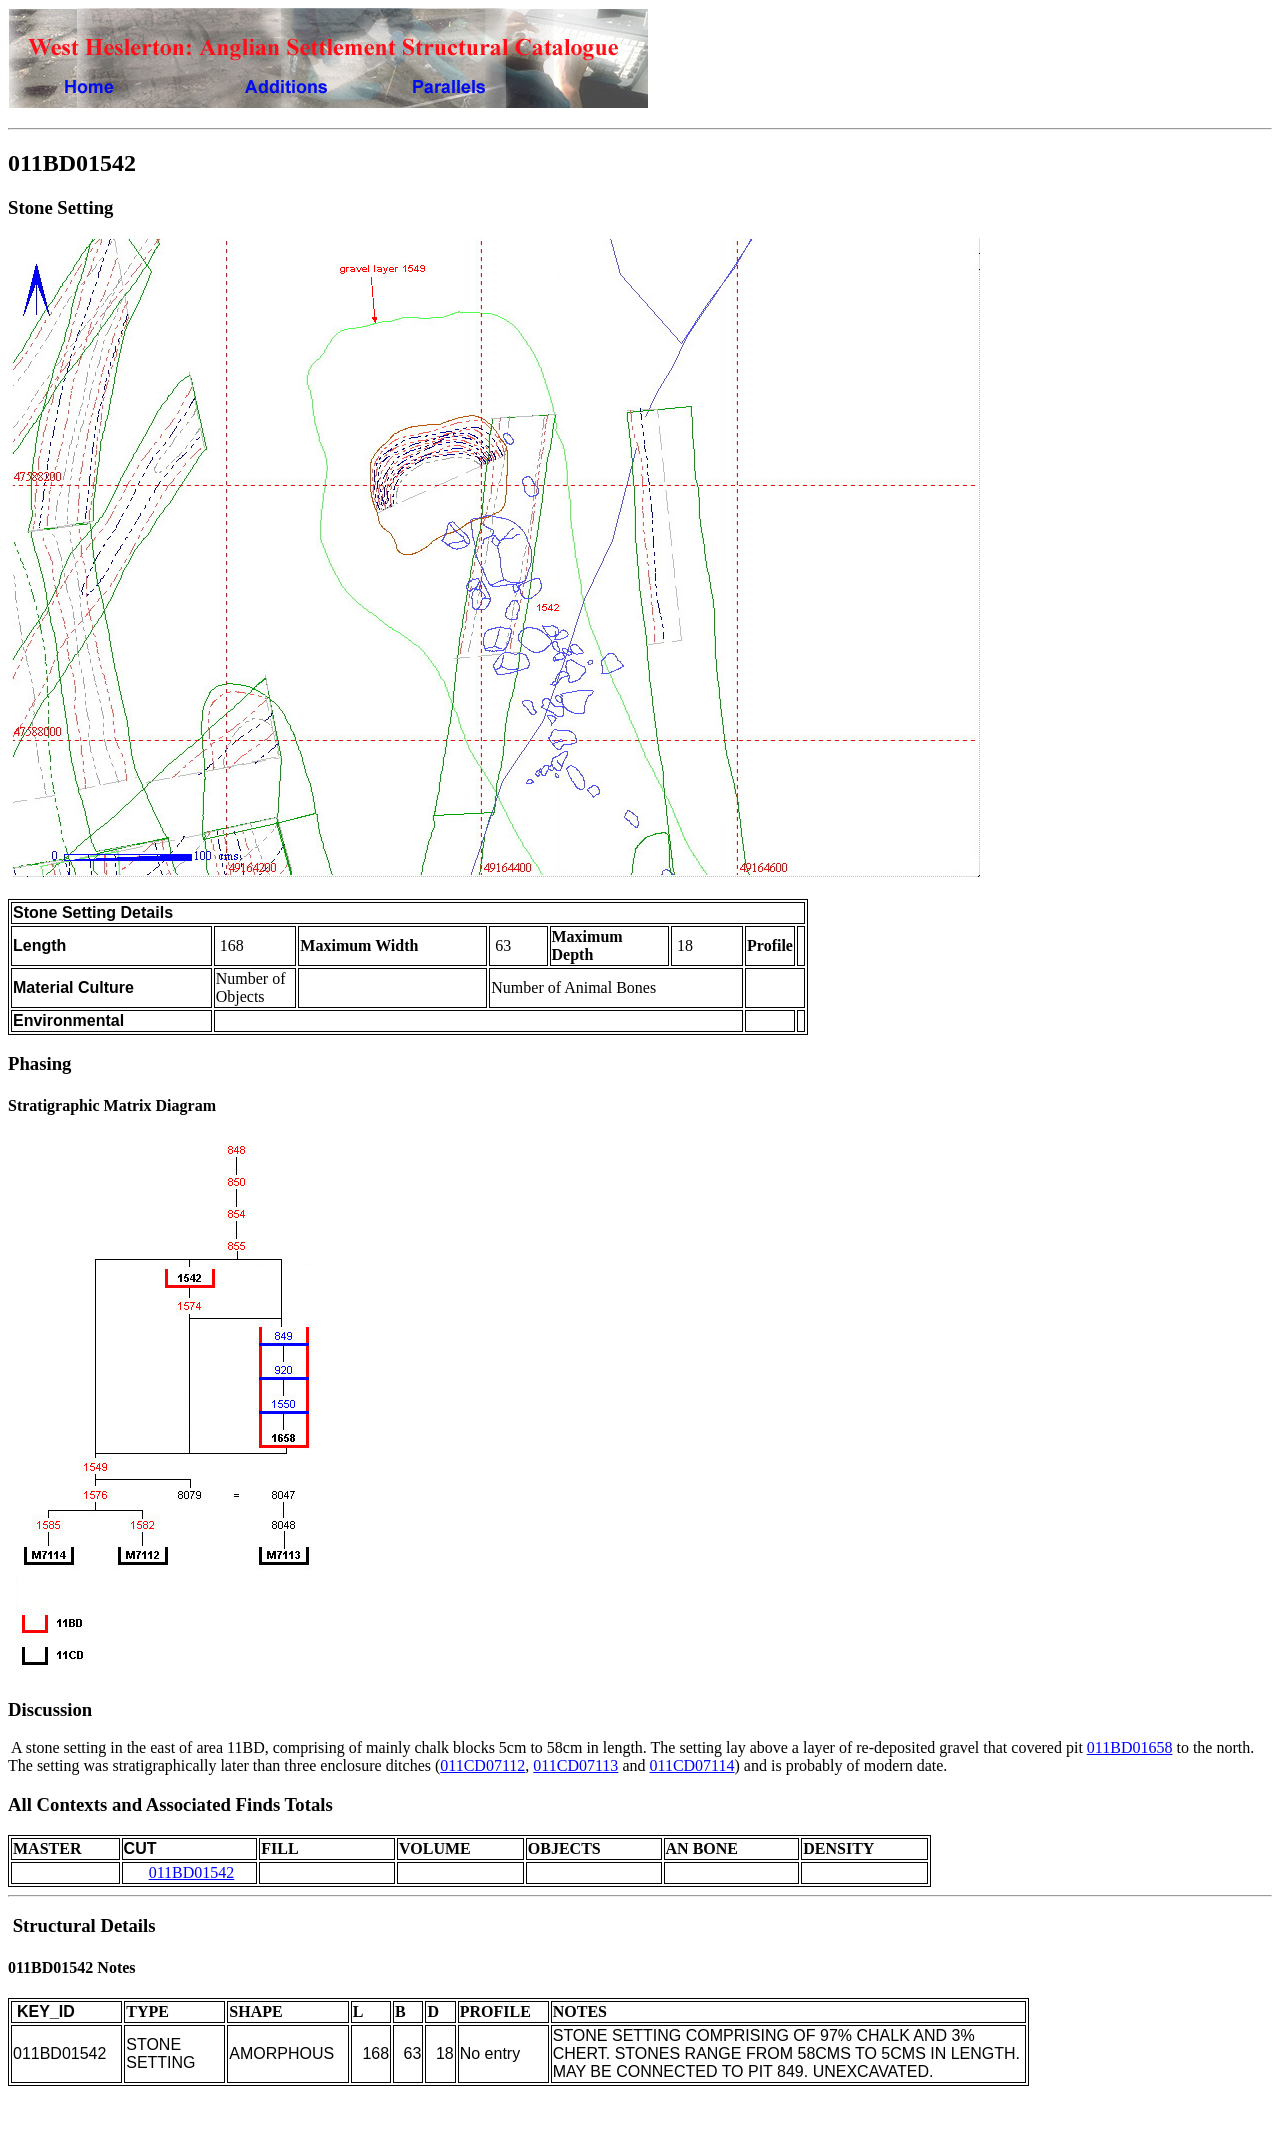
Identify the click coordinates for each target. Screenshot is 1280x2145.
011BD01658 (1130, 1747)
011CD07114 (691, 1765)
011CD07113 (575, 1765)
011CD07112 (482, 1765)
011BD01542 (192, 1872)
